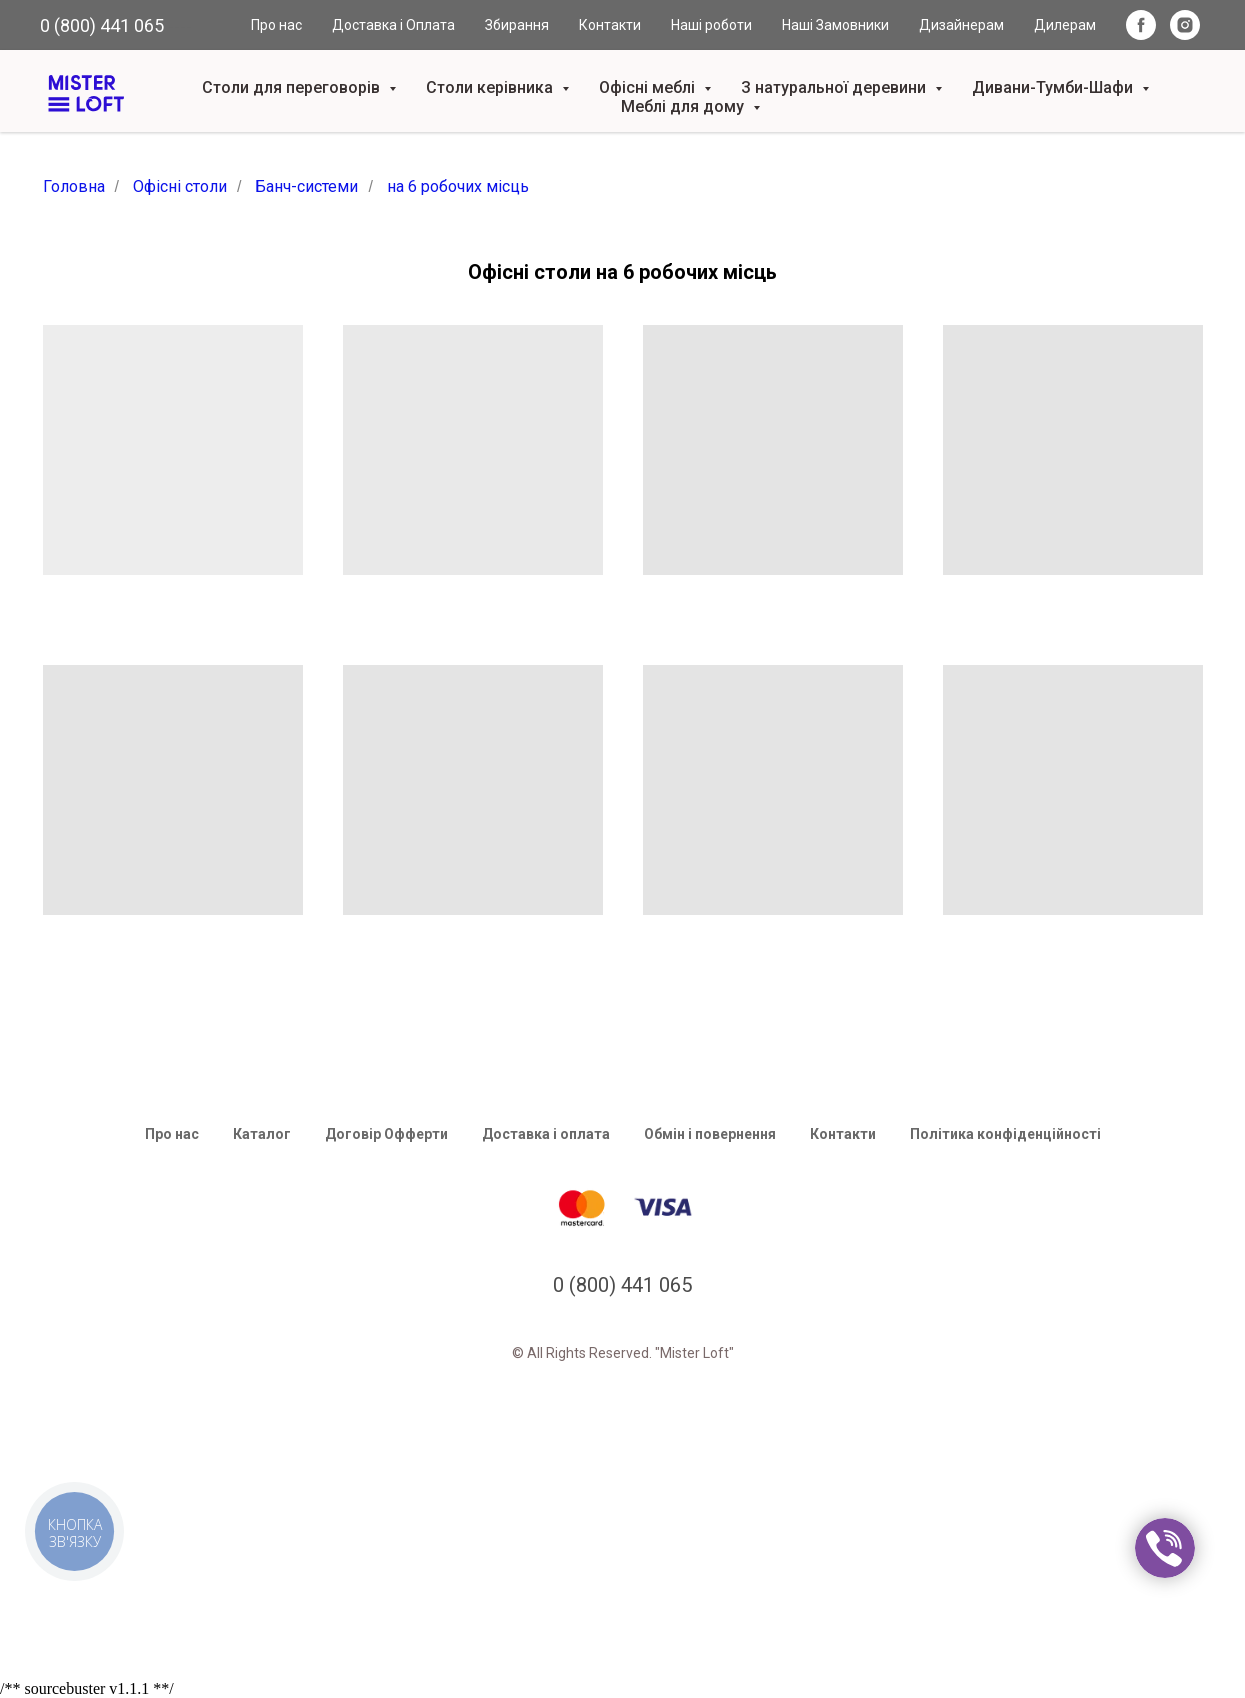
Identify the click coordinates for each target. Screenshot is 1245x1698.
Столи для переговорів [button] (293, 87)
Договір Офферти (386, 1134)
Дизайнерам (961, 25)
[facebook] (1141, 25)
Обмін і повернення (710, 1134)
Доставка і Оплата (393, 25)
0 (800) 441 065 (102, 25)
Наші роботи (711, 25)
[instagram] (1185, 25)
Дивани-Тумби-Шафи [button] (1054, 87)
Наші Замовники (835, 25)
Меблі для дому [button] (684, 106)
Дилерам (1065, 25)
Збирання (517, 25)
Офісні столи (180, 186)
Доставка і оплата (546, 1134)
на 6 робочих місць (458, 186)
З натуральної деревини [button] (835, 87)
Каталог (262, 1134)
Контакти (610, 25)
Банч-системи (306, 186)
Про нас (276, 25)
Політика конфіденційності (1005, 1134)
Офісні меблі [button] (649, 87)
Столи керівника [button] (491, 87)
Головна (74, 186)
